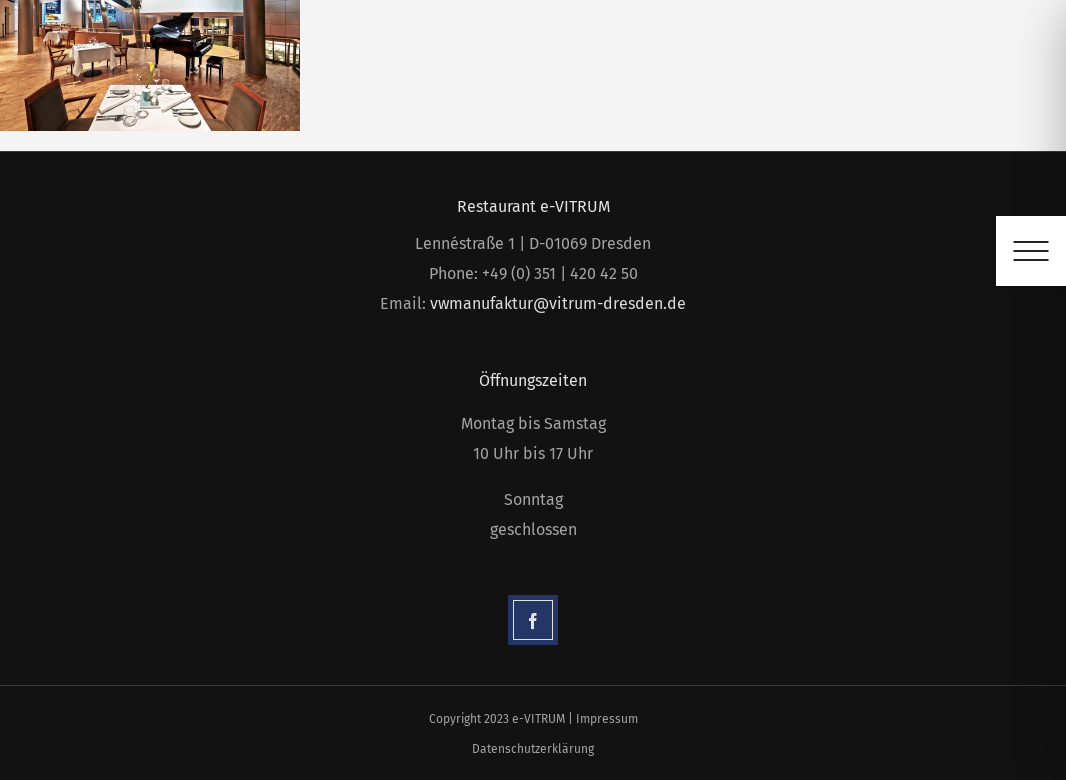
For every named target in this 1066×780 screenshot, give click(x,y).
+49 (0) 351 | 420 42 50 (560, 273)
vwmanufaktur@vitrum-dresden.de (558, 303)
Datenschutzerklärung (533, 749)
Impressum (607, 719)
